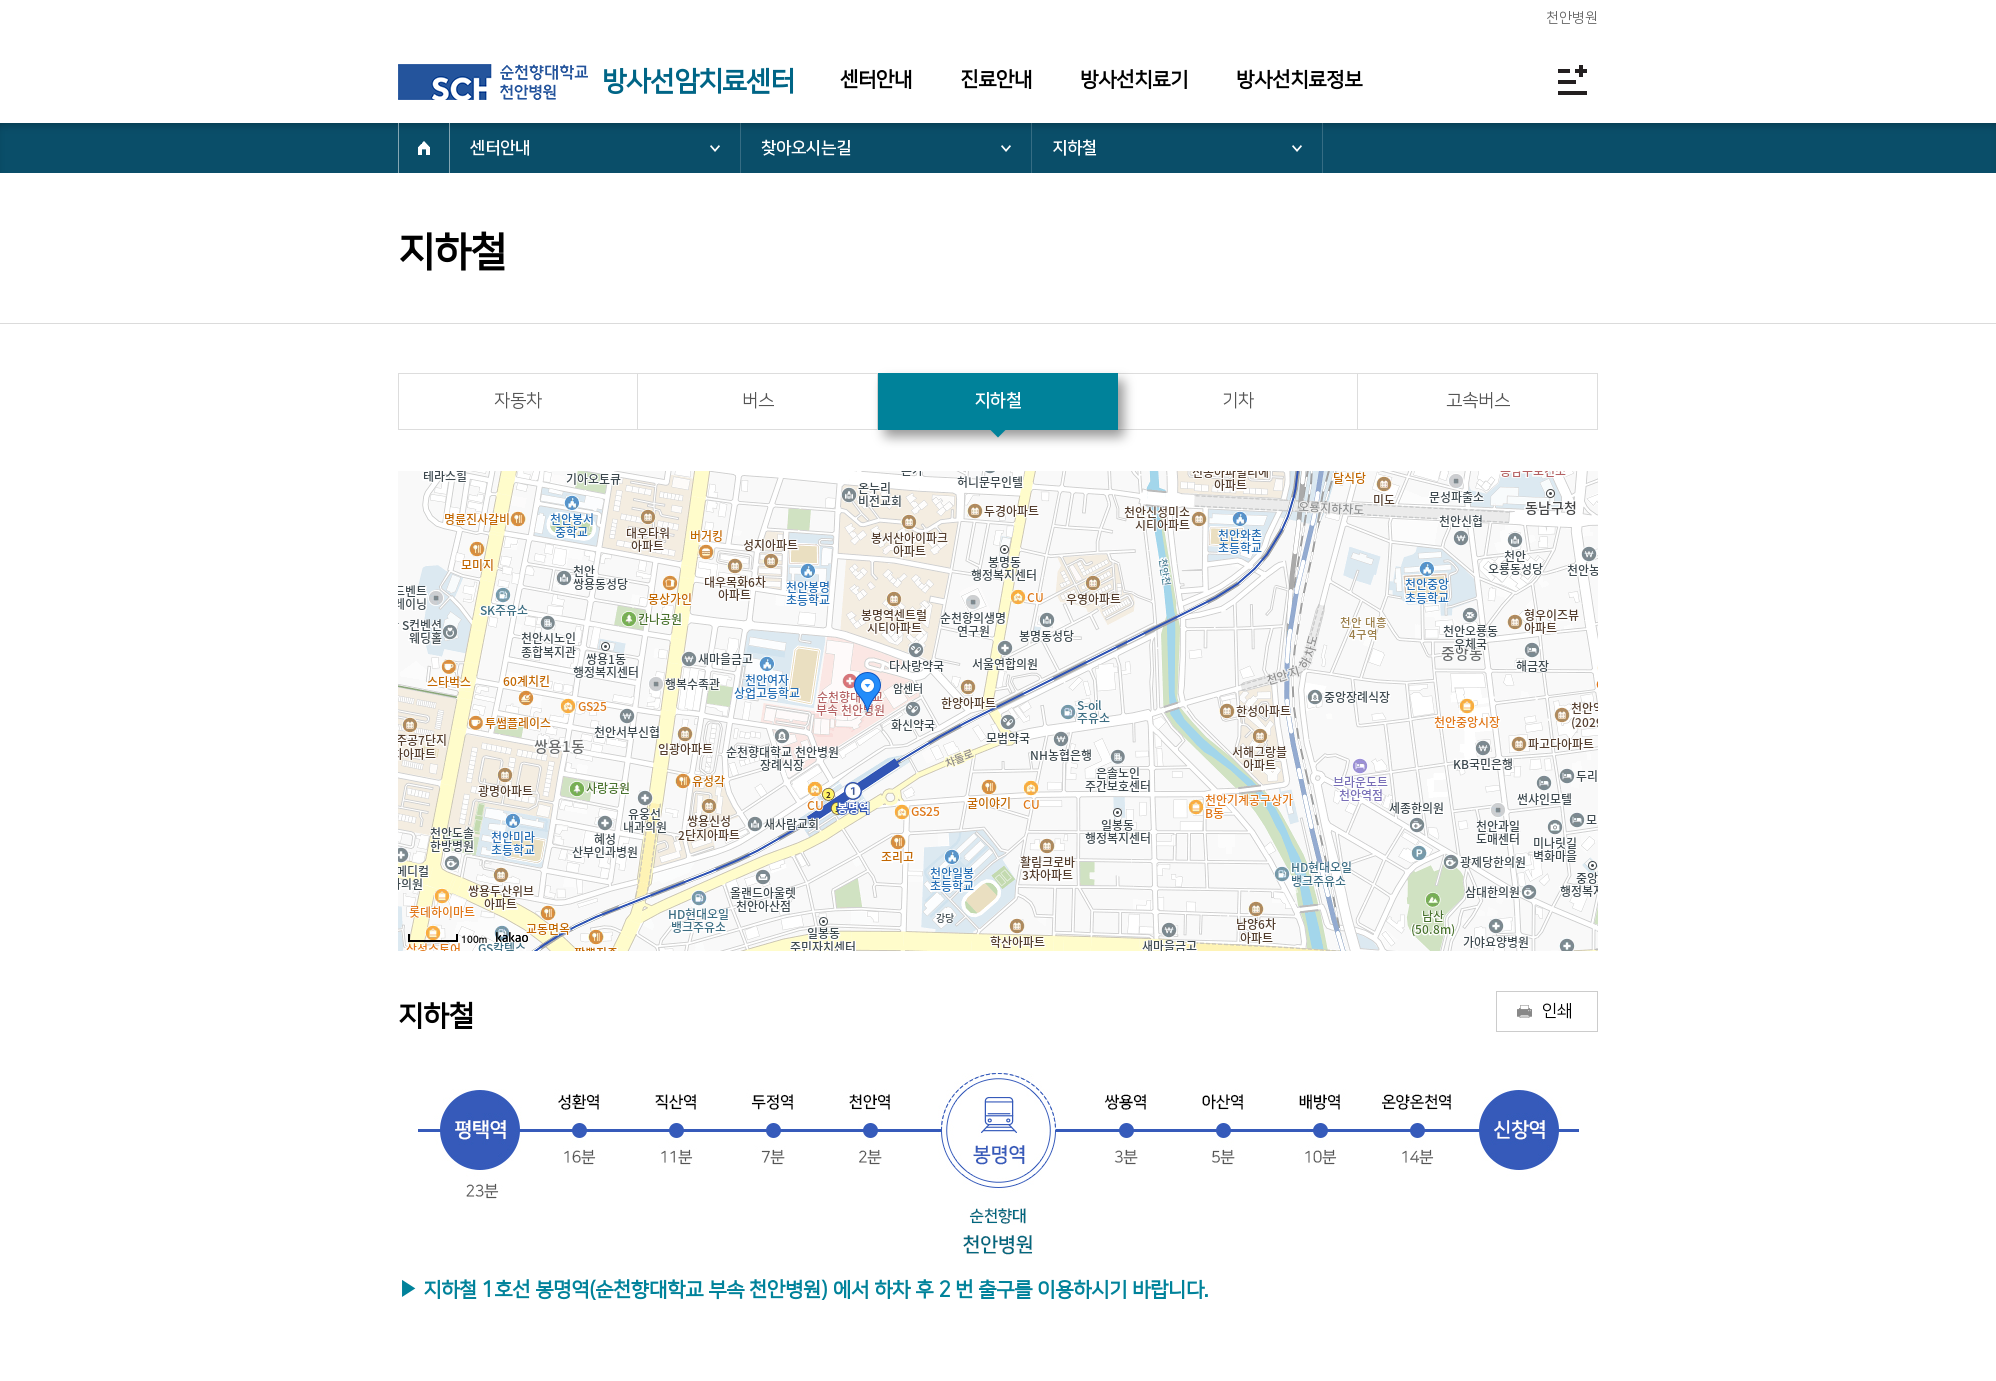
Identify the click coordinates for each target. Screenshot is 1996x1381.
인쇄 (1557, 1011)
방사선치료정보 (1299, 80)
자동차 (518, 401)
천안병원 (1572, 18)
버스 (758, 401)
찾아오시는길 (806, 148)
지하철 (1074, 148)
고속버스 (1478, 401)
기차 (1238, 401)
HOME (424, 148)
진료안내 (996, 80)
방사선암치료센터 (698, 82)
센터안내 (876, 80)
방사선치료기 (1134, 80)
